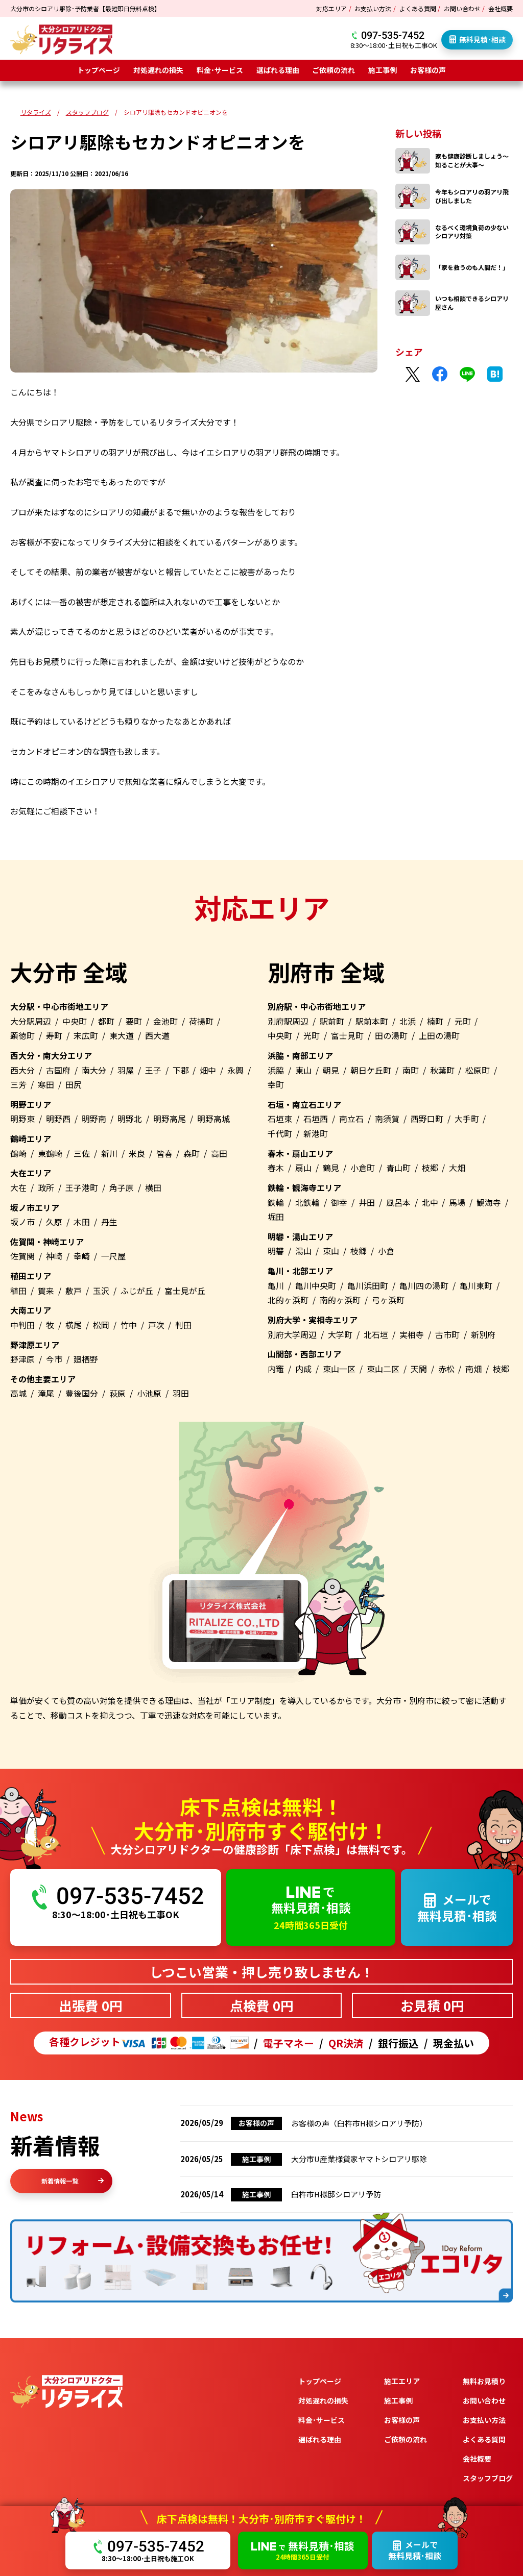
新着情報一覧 (72, 2180)
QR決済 (346, 2043)
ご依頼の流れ (333, 70)
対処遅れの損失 (158, 70)
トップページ (98, 70)
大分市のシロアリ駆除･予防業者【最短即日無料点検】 (85, 8)
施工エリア (402, 2381)
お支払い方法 (372, 8)
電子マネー (288, 2043)
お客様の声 (428, 70)
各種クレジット (149, 2043)
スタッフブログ (488, 2478)
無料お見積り (484, 2381)
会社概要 (500, 8)
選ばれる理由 (277, 70)
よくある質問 (417, 8)
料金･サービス (220, 70)
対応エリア (331, 8)
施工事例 (382, 70)
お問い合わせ (462, 8)
